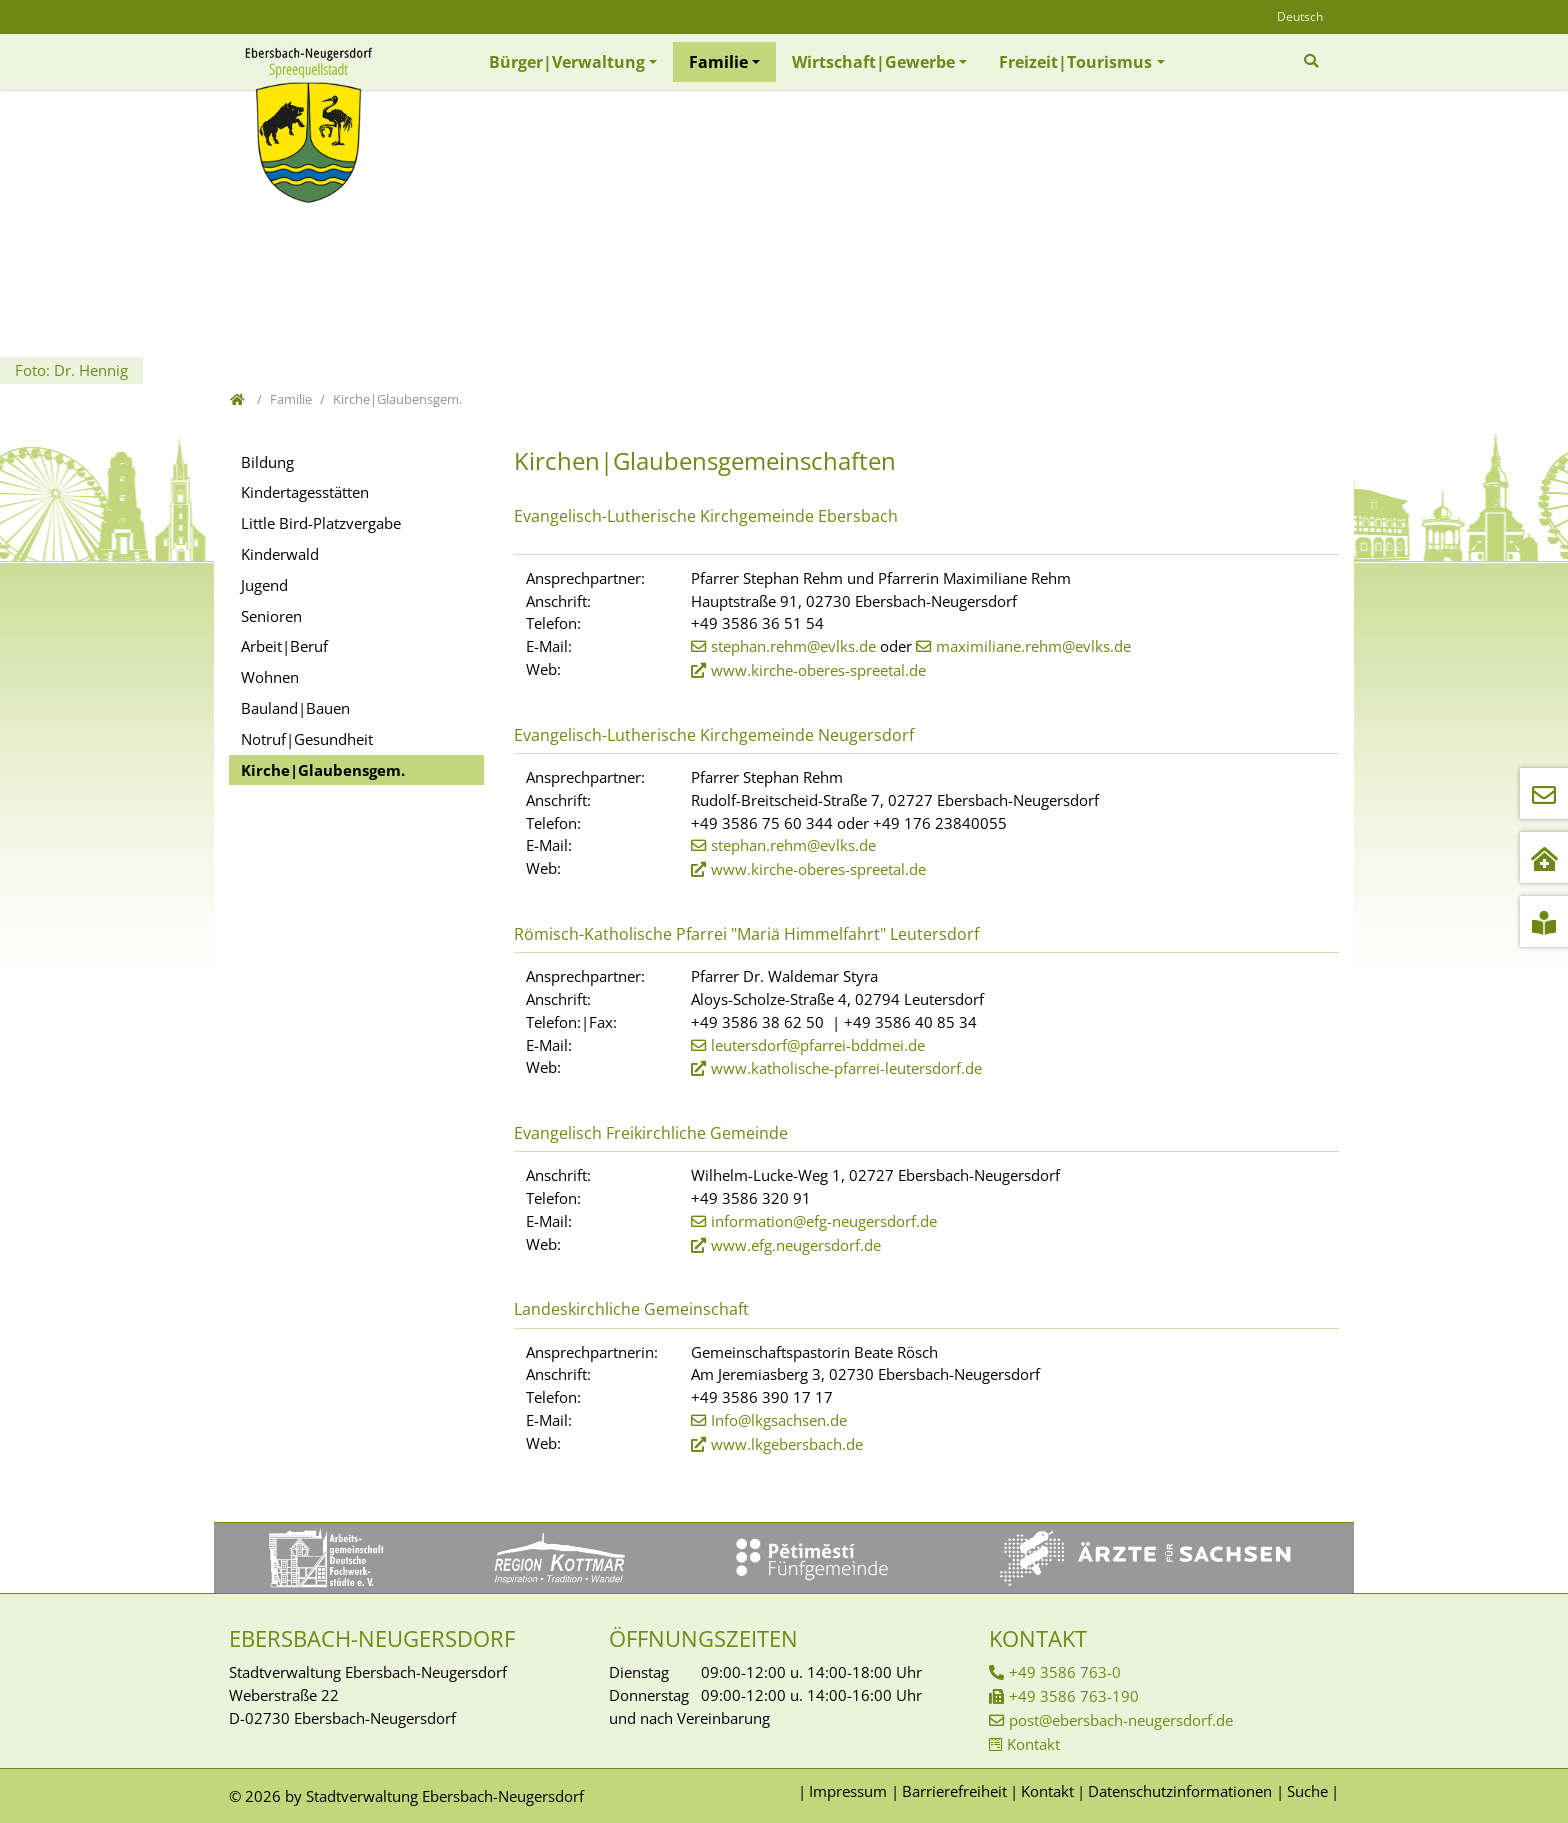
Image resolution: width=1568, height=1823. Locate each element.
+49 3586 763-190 (1074, 1696)
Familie (718, 62)
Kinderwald (280, 554)
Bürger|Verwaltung (567, 62)
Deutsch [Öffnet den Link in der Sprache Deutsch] (1300, 16)
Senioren (271, 616)
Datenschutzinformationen (1180, 1791)
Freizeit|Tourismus (1075, 62)
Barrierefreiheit (954, 1791)
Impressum (848, 1791)
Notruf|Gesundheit (307, 739)
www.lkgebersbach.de (787, 1444)
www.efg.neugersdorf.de (796, 1245)
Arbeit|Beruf (284, 646)
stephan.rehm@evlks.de (793, 646)
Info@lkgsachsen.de (779, 1420)
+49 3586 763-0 (1065, 1672)
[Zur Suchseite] (1313, 61)
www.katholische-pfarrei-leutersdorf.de (846, 1068)
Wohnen (270, 677)
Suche (1307, 1791)
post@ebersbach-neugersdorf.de (1121, 1720)
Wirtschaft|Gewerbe (873, 62)
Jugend (264, 585)
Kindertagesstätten (305, 492)
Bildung (267, 462)
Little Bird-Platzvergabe (321, 523)
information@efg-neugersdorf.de (824, 1221)
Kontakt (1033, 1744)
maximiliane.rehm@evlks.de (1033, 646)
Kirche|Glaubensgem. (323, 770)
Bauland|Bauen (295, 708)
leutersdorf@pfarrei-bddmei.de (818, 1045)
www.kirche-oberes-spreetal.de (818, 670)
